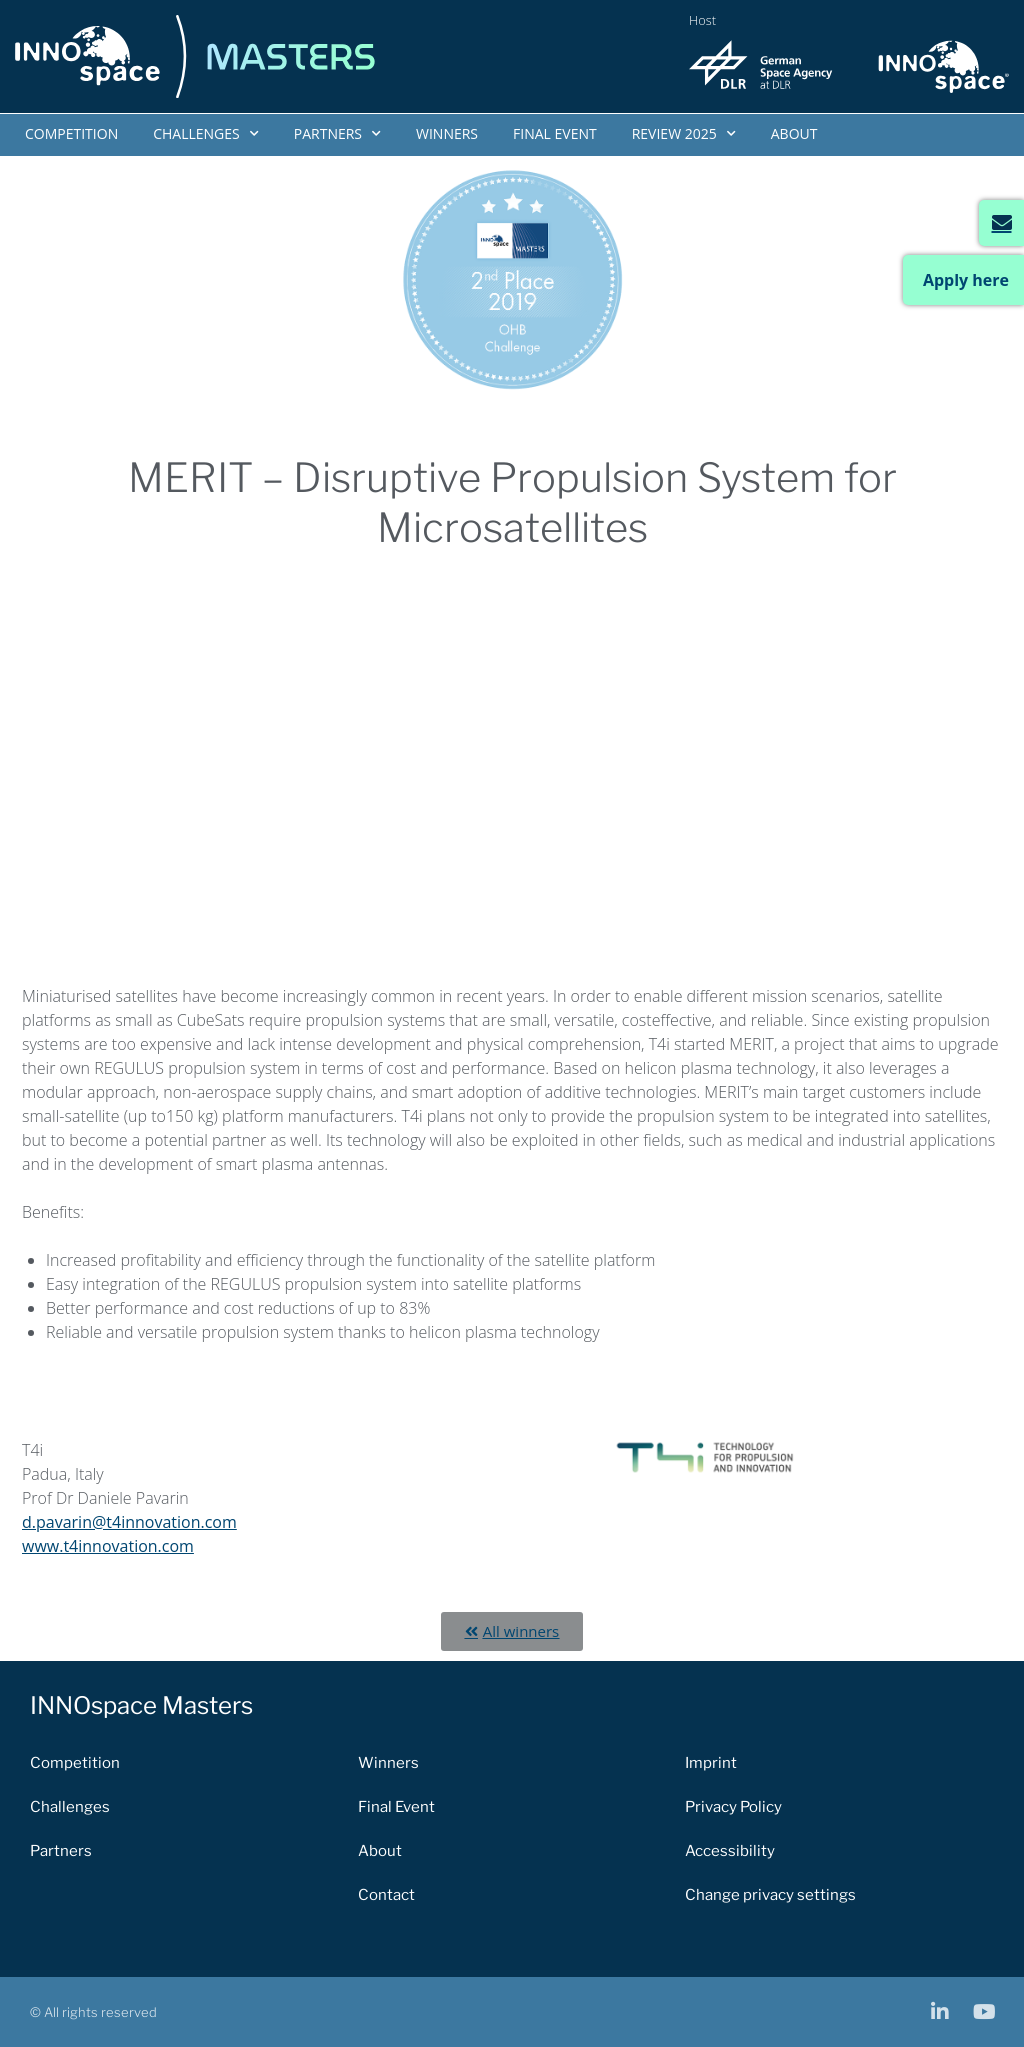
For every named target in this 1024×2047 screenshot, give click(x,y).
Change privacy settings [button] (770, 1895)
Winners (447, 133)
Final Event (555, 133)
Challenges (206, 134)
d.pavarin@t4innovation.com (129, 1522)
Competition (71, 133)
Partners (337, 134)
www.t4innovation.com (108, 1546)
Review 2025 (684, 134)
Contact (386, 1895)
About (794, 133)
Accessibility (730, 1851)
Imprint (711, 1763)
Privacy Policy (733, 1807)
